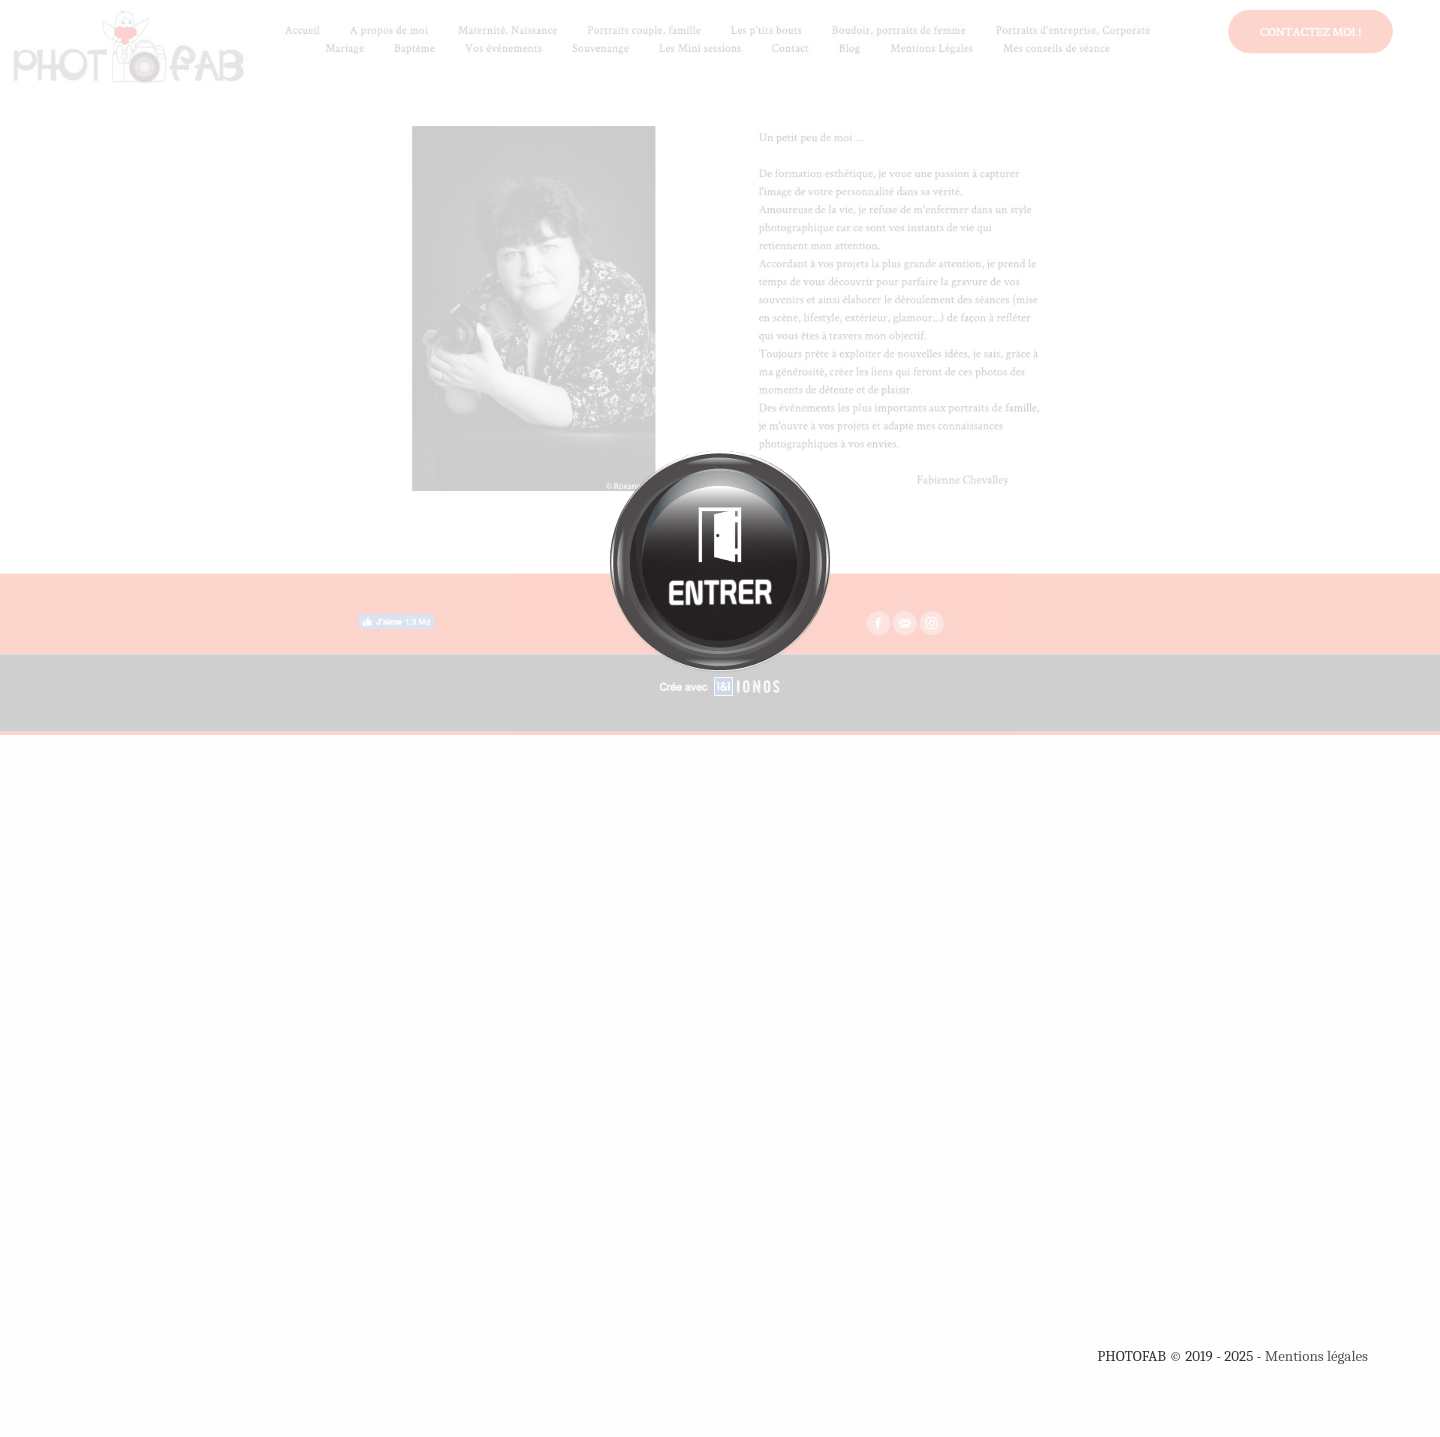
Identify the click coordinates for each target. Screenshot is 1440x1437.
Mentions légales (1316, 1356)
